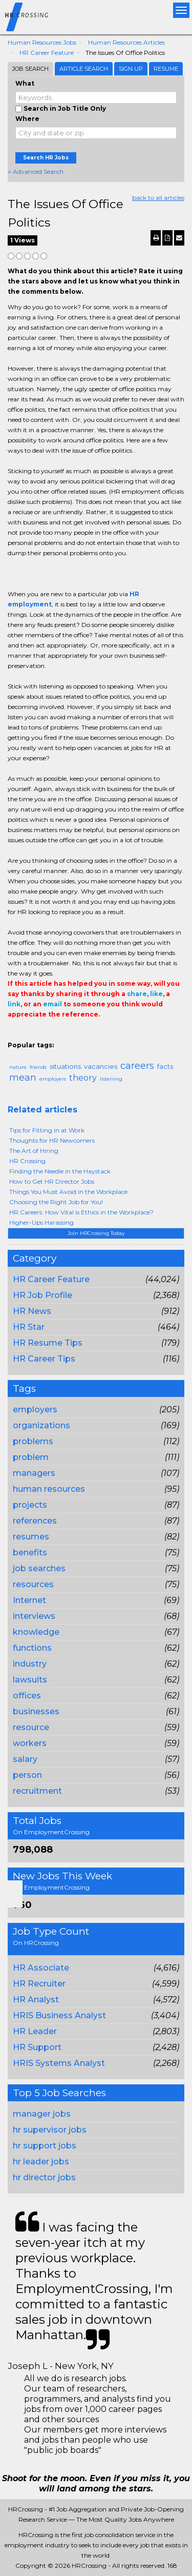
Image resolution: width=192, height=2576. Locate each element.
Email (77, 1035)
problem (31, 1457)
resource (31, 1727)
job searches (39, 1568)
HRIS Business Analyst (59, 2015)
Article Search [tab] (83, 68)
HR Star (29, 1327)
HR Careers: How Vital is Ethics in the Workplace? (81, 1212)
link (14, 1004)
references (35, 1521)
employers (35, 1409)
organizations (41, 1425)
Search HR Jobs (46, 157)
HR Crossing (27, 1161)
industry (30, 1664)
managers (34, 1473)
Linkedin (60, 1035)
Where (27, 119)
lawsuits (30, 1680)
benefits (30, 1552)
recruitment (37, 1791)
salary (25, 1759)
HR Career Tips (44, 1359)
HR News (32, 1311)
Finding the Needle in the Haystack (60, 1171)
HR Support (37, 2047)
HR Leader (35, 2031)
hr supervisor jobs (50, 2130)
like (156, 994)
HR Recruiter (39, 1984)
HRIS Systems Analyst (59, 2063)
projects (30, 1505)
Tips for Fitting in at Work (46, 1130)
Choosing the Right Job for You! (56, 1202)
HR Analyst (36, 1999)
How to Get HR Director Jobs (51, 1181)
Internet (29, 1600)
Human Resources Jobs (42, 42)
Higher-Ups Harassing (41, 1222)
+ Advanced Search (35, 171)
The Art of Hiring (33, 1150)
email (52, 1004)
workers (30, 1743)
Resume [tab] (166, 68)
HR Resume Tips (47, 1343)
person (27, 1775)
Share (14, 1035)
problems (33, 1441)
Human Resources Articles (126, 42)
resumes (31, 1536)
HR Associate (41, 1968)
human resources (49, 1489)
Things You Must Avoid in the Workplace (68, 1191)
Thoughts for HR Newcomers (52, 1140)
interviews (34, 1616)
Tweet (44, 1035)
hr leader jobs (41, 2161)
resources (33, 1584)
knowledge (36, 1632)
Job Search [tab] (30, 68)
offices (27, 1695)
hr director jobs (44, 2177)
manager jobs (42, 2114)
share (137, 994)
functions (32, 1648)
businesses (36, 1711)
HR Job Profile (42, 1295)
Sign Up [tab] (131, 68)
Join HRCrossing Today (96, 1233)
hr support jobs (44, 2146)
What (24, 83)
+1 (29, 1035)
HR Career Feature (46, 52)
